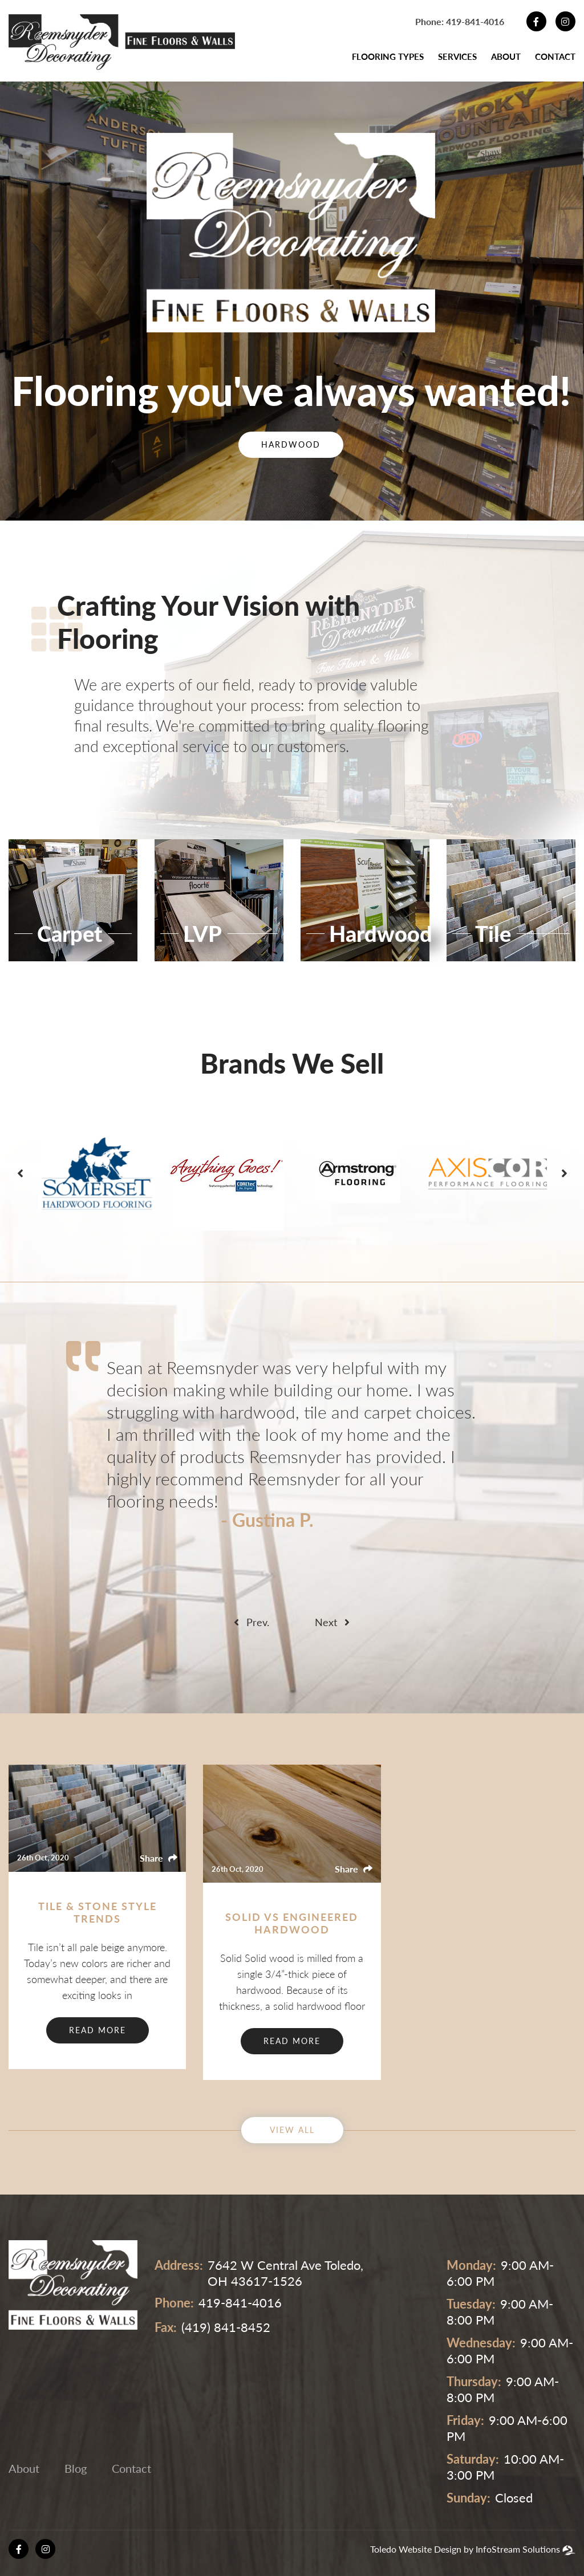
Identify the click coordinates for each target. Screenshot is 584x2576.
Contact (555, 56)
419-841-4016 (240, 2302)
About (506, 56)
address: (179, 2265)
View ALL (292, 2130)
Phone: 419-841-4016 (459, 21)
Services (457, 56)
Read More (97, 2030)
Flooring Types (388, 56)
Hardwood (291, 444)
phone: (174, 2302)
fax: (166, 2327)
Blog (75, 2468)
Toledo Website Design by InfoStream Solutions (465, 2549)
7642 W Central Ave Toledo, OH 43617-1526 (285, 2273)
